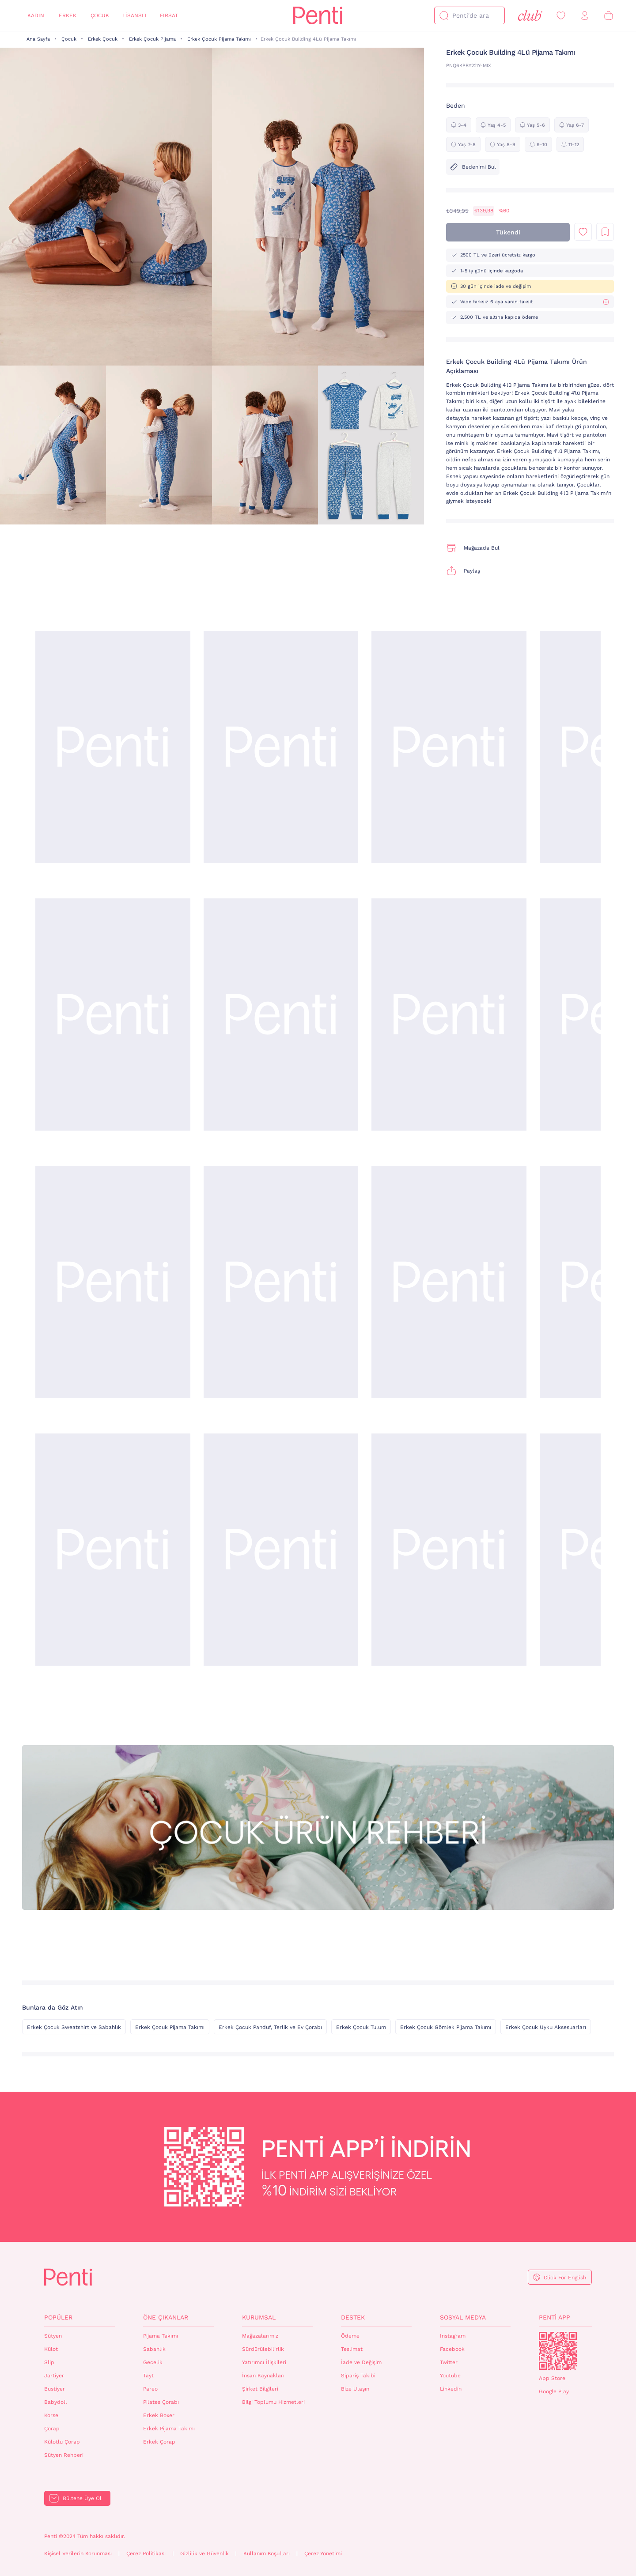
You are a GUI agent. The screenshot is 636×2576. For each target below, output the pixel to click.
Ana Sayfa (38, 39)
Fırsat (169, 15)
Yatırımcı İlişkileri (264, 2362)
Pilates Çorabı (161, 2402)
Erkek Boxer (158, 2415)
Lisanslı (134, 15)
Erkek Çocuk (102, 39)
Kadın (35, 15)
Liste (605, 232)
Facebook (452, 2349)
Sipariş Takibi (358, 2375)
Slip (49, 2362)
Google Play (554, 2391)
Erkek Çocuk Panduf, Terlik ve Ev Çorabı (270, 2027)
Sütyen (53, 2336)
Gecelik (153, 2362)
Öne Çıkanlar (165, 2317)
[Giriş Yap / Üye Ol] (584, 15)
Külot (51, 2349)
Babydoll (55, 2402)
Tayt (148, 2375)
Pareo (150, 2389)
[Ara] (444, 15)
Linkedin (451, 2389)
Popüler (58, 2317)
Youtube (450, 2375)
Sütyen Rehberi (63, 2455)
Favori (583, 232)
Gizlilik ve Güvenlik (204, 2553)
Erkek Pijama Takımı (169, 2428)
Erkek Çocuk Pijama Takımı (219, 39)
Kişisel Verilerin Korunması (78, 2553)
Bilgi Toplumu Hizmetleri (273, 2402)
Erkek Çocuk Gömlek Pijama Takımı (445, 2027)
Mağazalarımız (260, 2336)
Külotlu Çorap (62, 2442)
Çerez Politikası (146, 2553)
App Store (552, 2378)
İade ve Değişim (361, 2362)
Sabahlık (154, 2349)
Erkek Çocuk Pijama (152, 39)
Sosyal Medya (463, 2317)
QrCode (558, 2351)
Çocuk (100, 15)
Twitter (449, 2362)
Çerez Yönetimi (323, 2553)
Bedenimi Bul (473, 166)
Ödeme (350, 2336)
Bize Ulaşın (355, 2389)
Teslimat (352, 2349)
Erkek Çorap (159, 2442)
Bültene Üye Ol (82, 2498)
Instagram (453, 2336)
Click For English (565, 2277)
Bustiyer (54, 2389)
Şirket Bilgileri (260, 2389)
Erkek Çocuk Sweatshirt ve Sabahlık (74, 2027)
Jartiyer (54, 2375)
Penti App (554, 2317)
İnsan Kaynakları (263, 2375)
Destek (353, 2317)
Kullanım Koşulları (266, 2553)
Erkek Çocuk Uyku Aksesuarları (545, 2027)
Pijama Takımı (160, 2336)
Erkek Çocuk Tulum (361, 2027)
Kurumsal (259, 2317)
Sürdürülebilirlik (263, 2349)
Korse (51, 2415)
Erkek (67, 15)
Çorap (52, 2428)
